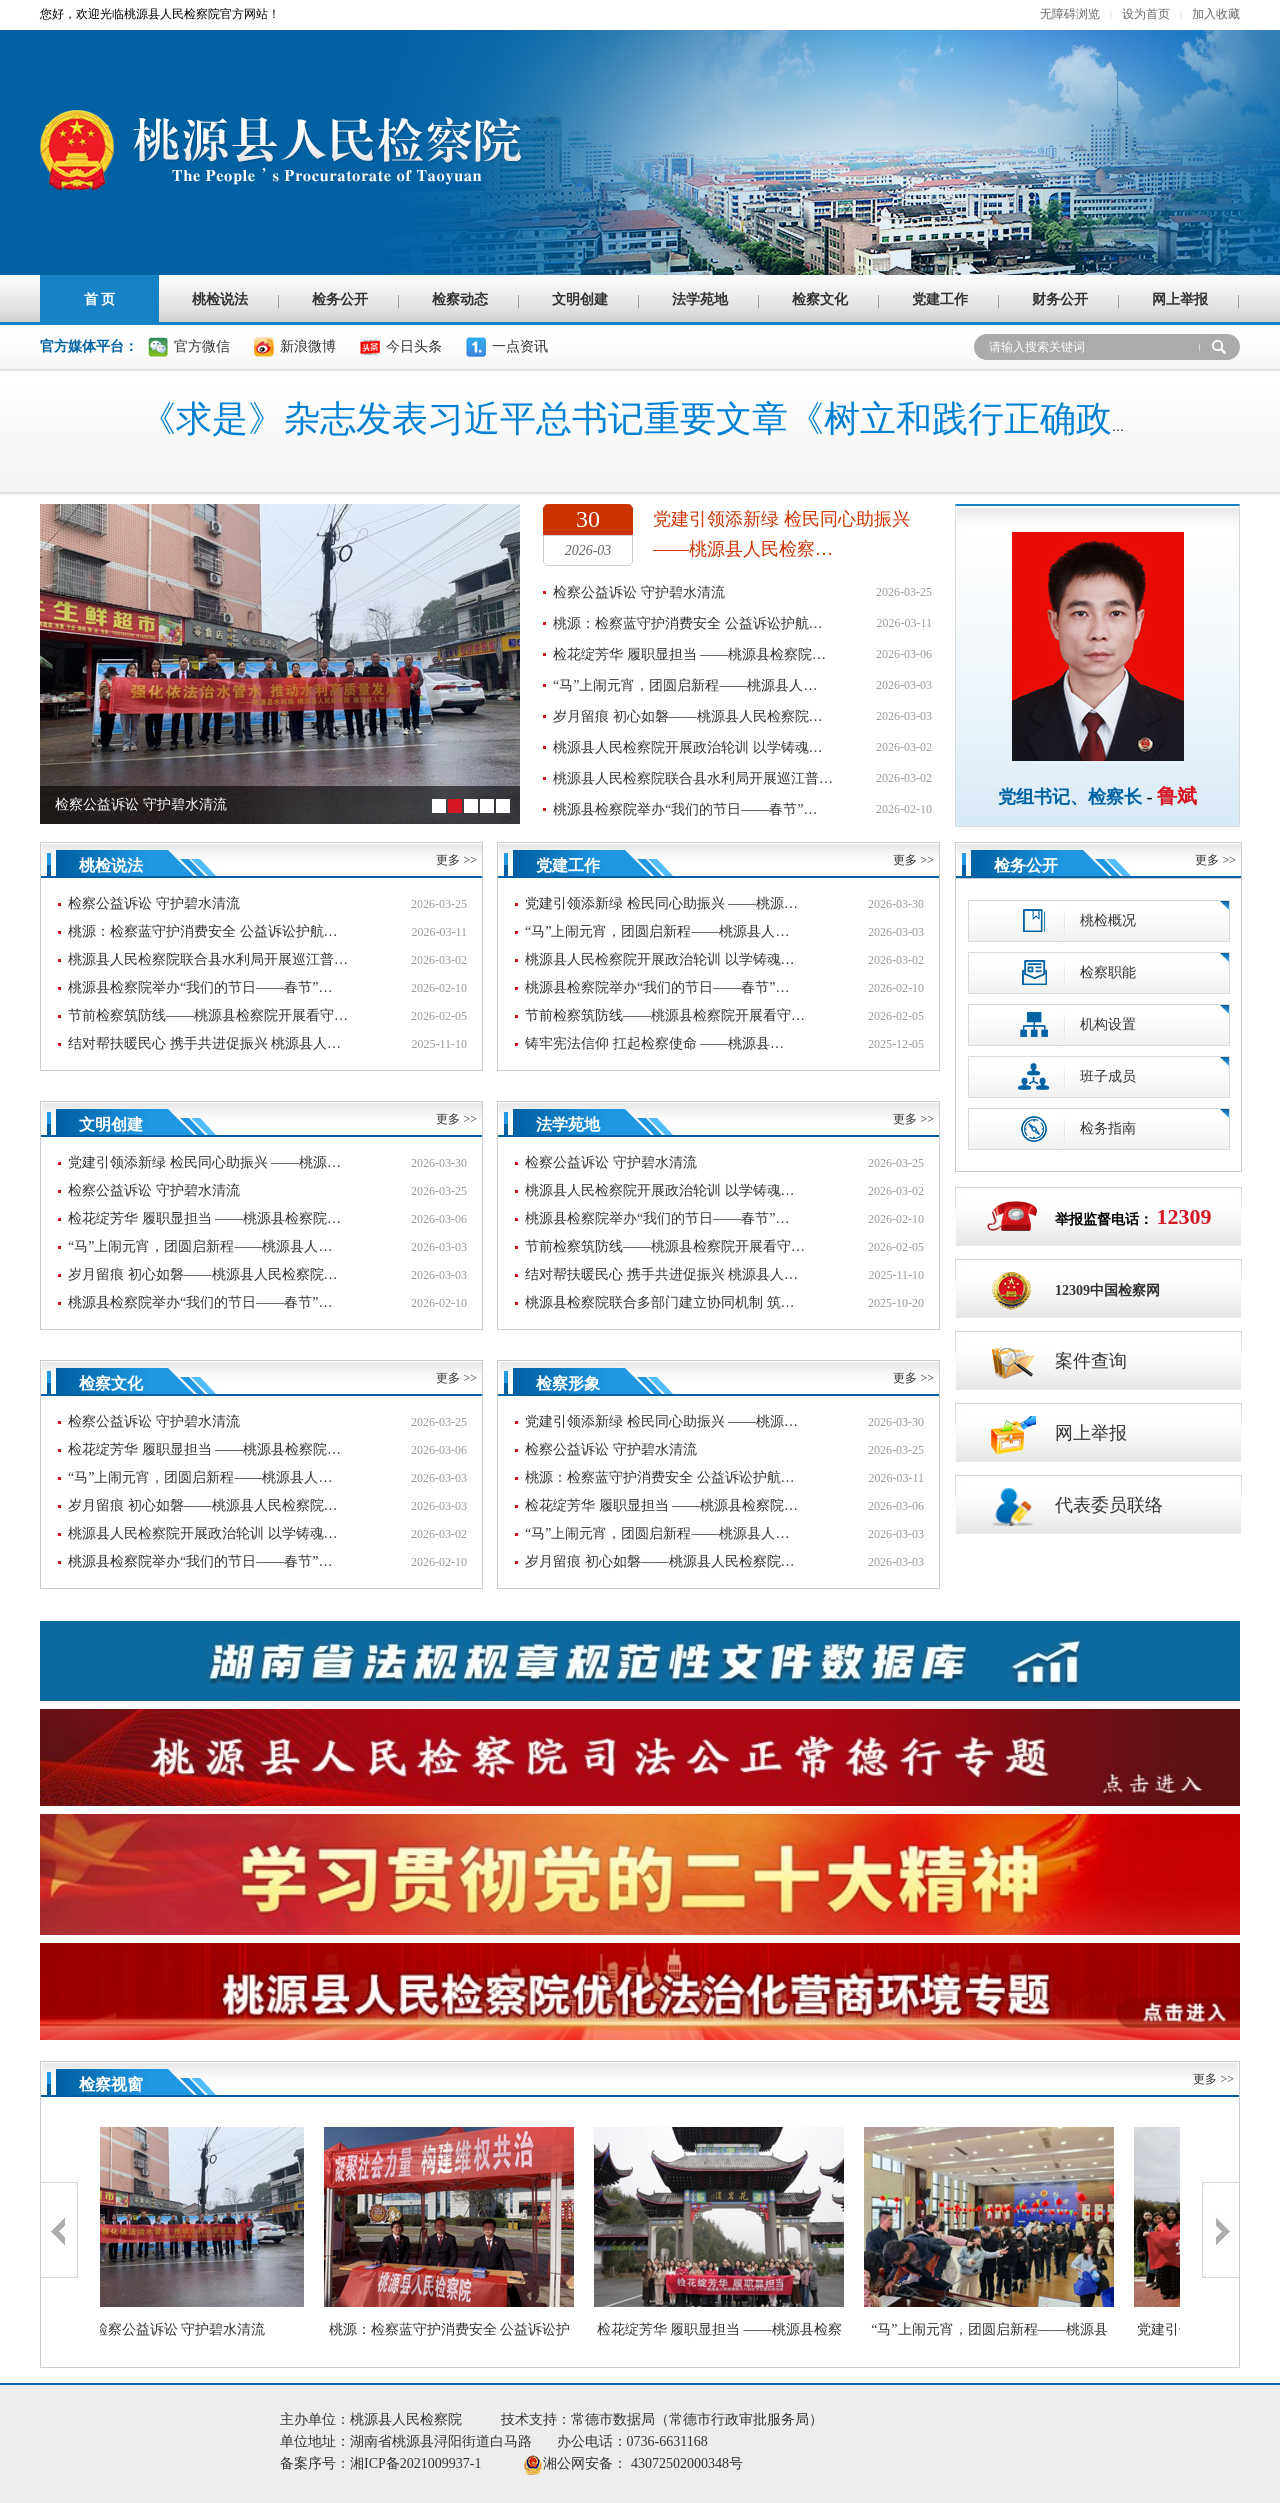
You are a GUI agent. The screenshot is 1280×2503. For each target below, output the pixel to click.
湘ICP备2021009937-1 (436, 2463)
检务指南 (1075, 1128)
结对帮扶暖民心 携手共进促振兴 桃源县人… (204, 1043)
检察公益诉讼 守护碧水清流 (639, 592)
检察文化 (820, 299)
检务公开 (340, 299)
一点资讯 (520, 346)
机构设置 (1075, 1024)
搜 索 (1219, 347)
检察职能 (1075, 972)
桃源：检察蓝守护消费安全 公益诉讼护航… (688, 623)
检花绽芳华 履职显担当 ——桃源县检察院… (689, 654)
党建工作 (940, 299)
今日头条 (414, 346)
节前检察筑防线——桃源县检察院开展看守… (208, 1015)
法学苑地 (700, 299)
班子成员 (1075, 1076)
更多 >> (456, 860)
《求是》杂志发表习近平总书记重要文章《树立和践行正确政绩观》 (680, 419)
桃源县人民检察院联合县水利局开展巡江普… (693, 778)
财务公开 (1060, 299)
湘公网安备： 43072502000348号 (643, 2463)
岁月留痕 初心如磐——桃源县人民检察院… (688, 716)
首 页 (100, 299)
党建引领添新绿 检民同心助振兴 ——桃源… (661, 903)
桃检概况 (1075, 920)
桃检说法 (220, 299)
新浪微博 (308, 346)
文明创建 (580, 299)
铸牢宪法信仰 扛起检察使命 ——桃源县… (654, 1043)
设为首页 (1146, 14)
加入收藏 (1216, 14)
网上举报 (1180, 299)
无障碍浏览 (1070, 14)
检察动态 (460, 299)
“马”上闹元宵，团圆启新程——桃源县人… (685, 685)
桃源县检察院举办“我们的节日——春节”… (685, 809)
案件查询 (1056, 1361)
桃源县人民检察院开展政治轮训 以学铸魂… (688, 747)
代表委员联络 (1074, 1505)
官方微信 (202, 346)
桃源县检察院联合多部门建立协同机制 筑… (660, 1302)
